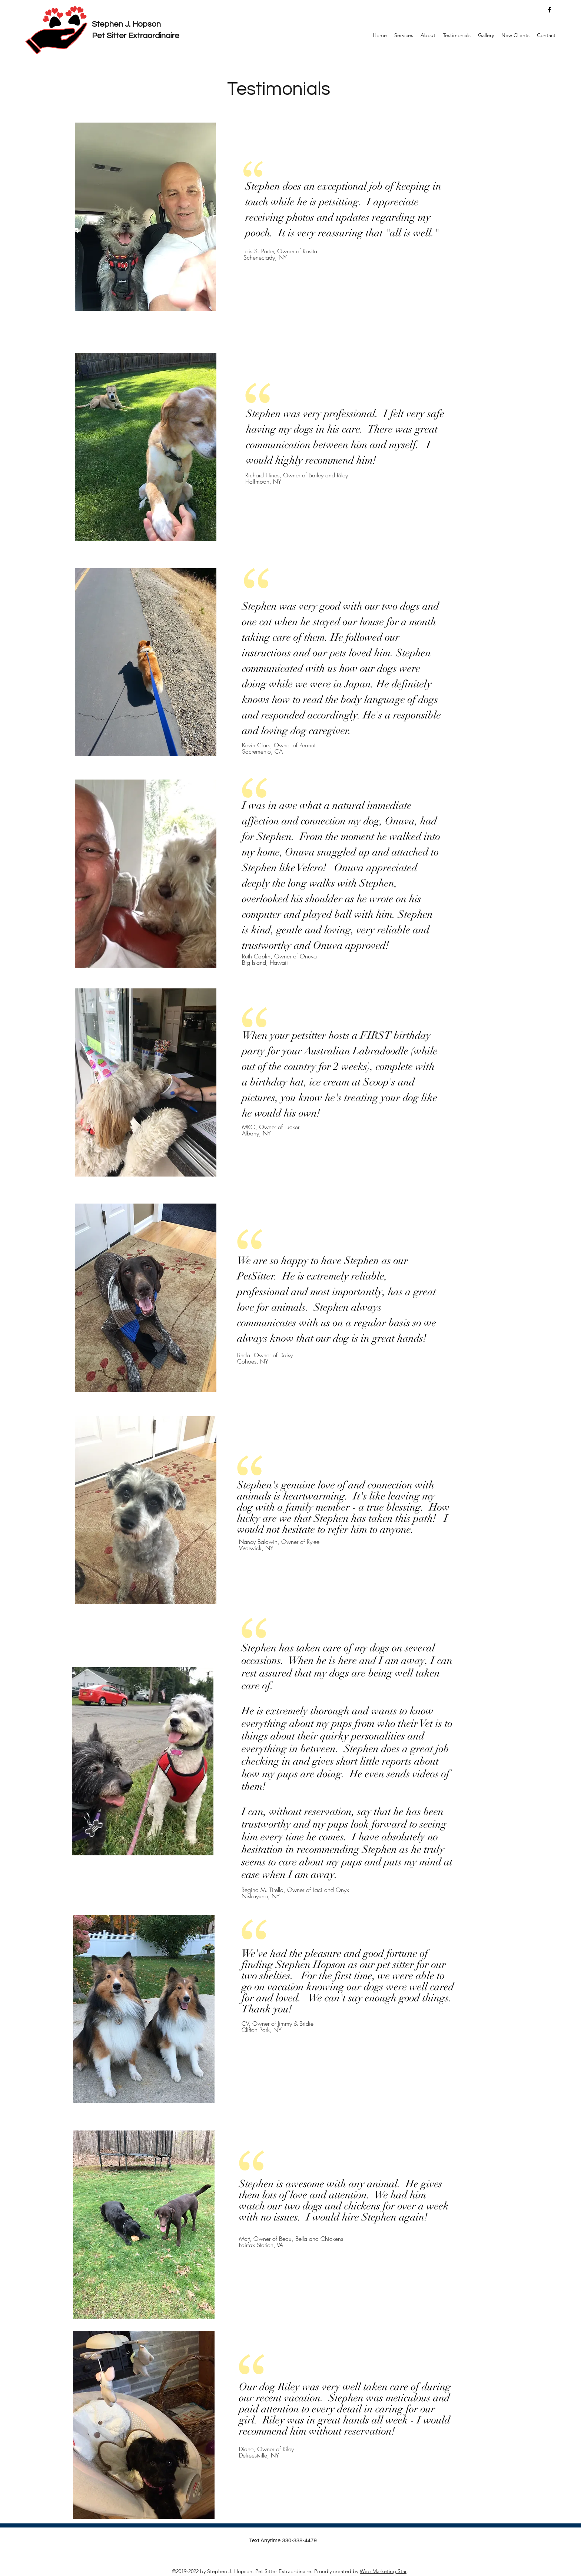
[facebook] (549, 9)
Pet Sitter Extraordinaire (135, 35)
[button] (404, 35)
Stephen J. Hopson (126, 24)
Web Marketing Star (383, 2571)
